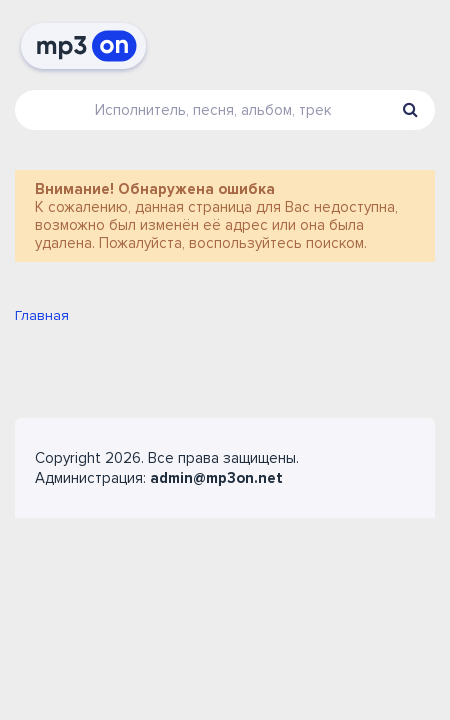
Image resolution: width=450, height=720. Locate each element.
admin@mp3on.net (216, 478)
